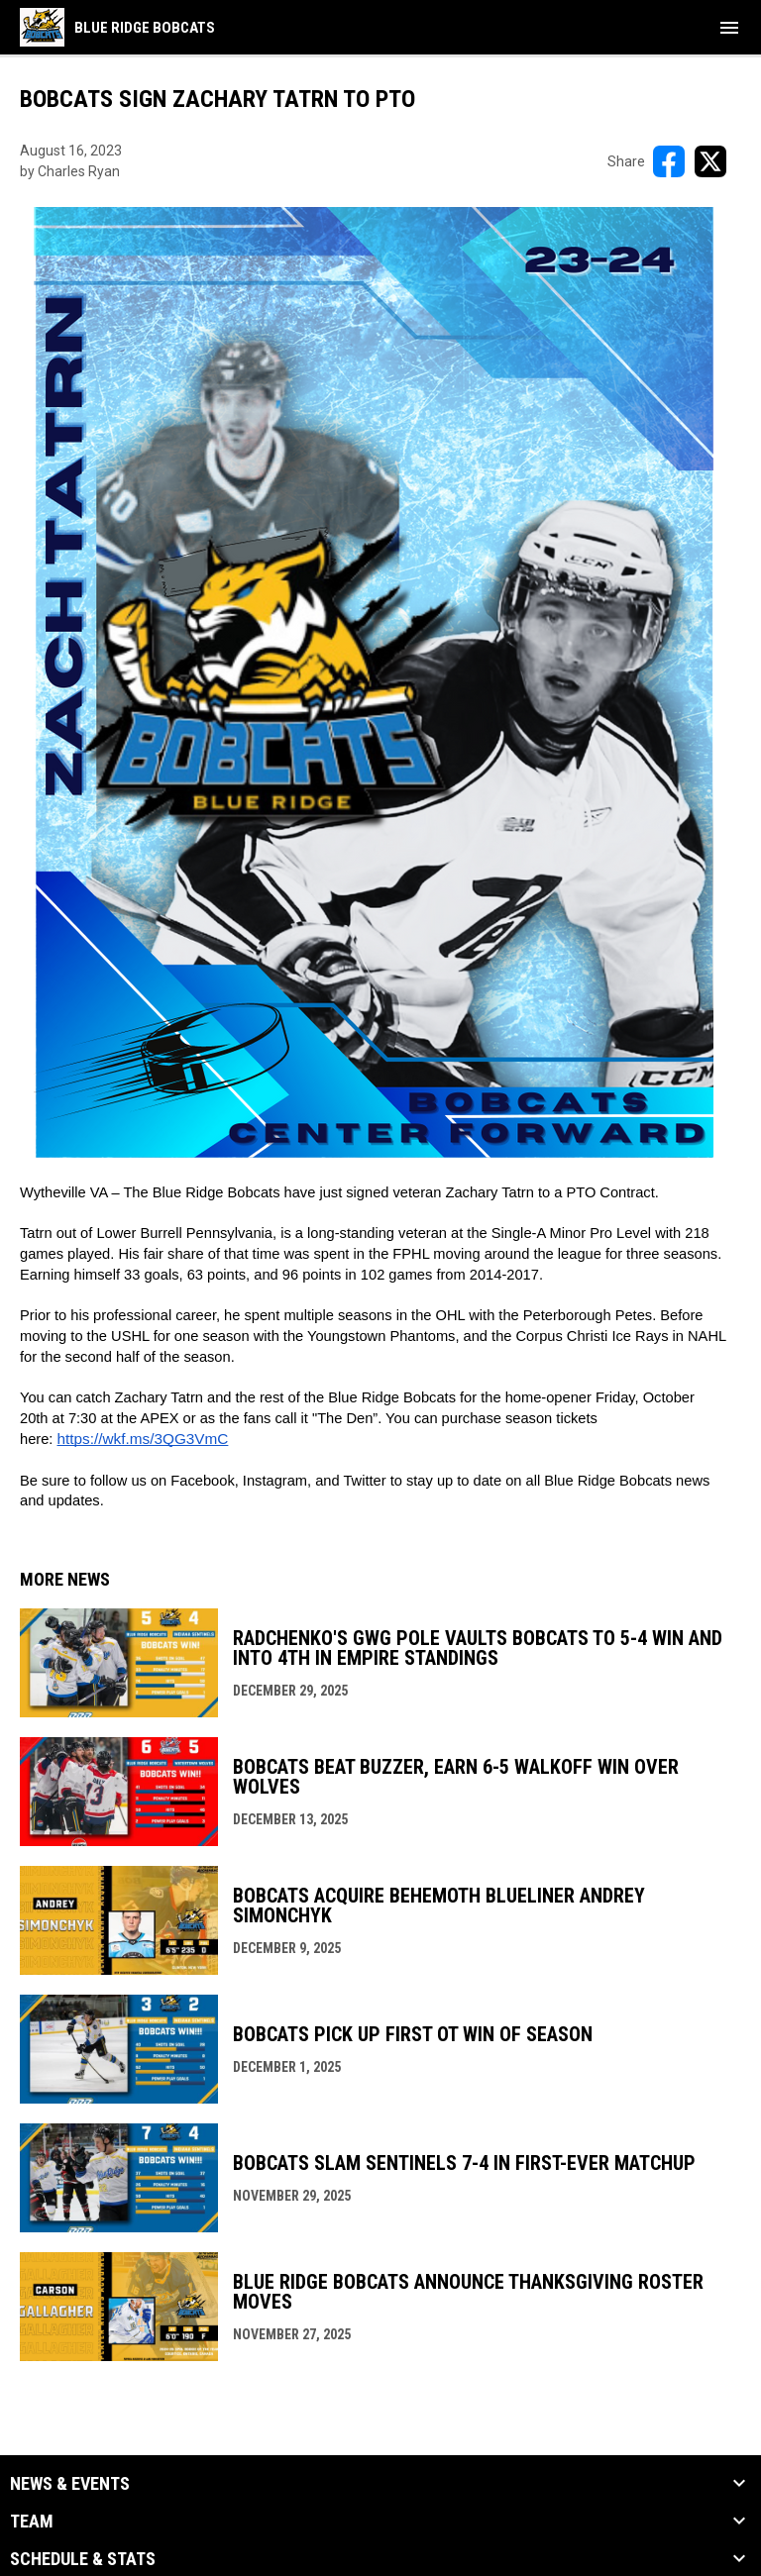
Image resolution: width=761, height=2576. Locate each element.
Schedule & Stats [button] (83, 2559)
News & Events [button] (70, 2484)
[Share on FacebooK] (669, 161)
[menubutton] (729, 28)
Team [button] (32, 2521)
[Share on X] (710, 161)
